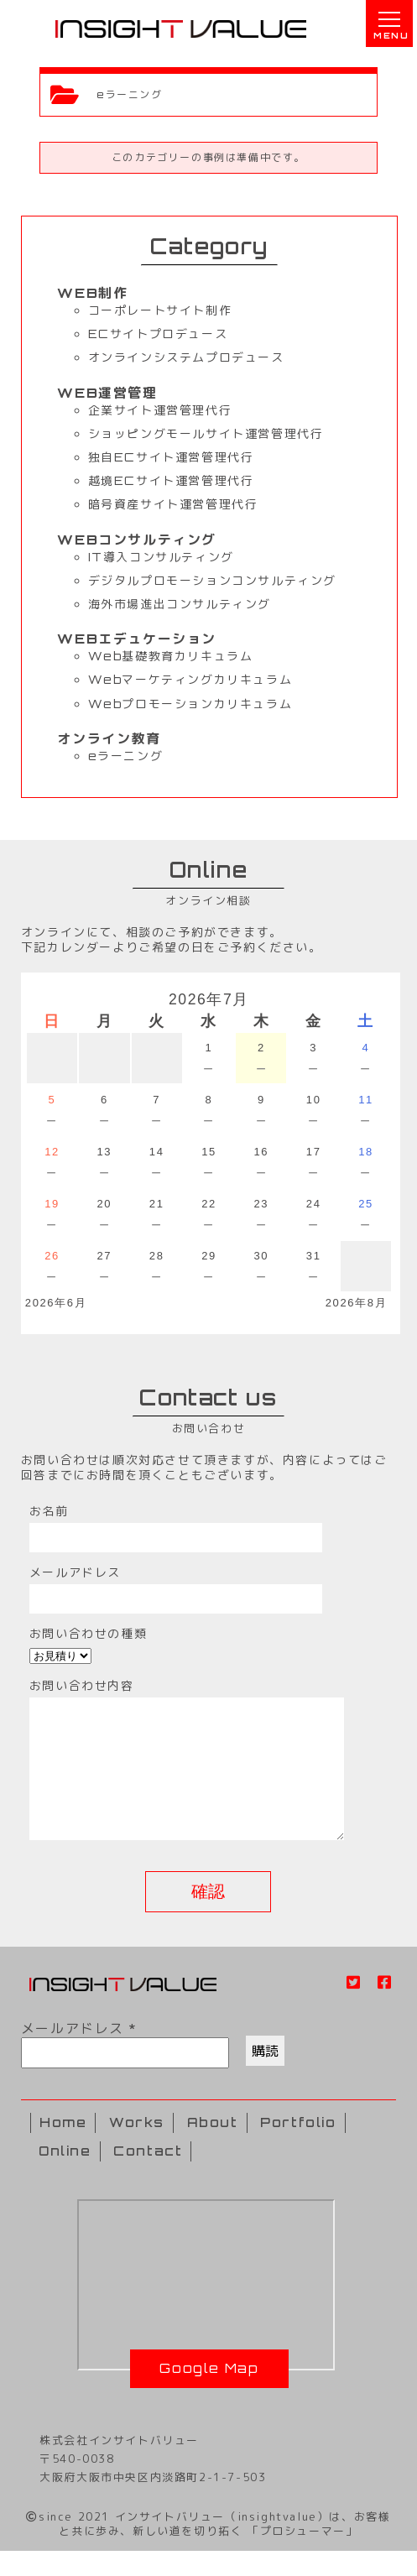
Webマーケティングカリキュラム (190, 679)
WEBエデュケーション (136, 638)
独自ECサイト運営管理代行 (171, 457)
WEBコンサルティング (136, 539)
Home (62, 2148)
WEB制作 (92, 292)
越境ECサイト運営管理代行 (171, 480)
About (212, 2148)
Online (65, 2176)
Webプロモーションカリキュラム (190, 703)
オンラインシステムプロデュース (186, 357)
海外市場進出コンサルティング (179, 604)
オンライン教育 (108, 738)
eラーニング (126, 755)
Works (136, 2148)
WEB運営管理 (107, 392)
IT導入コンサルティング (161, 557)
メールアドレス (78, 2053)
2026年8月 (356, 1302)
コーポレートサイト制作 (160, 310)
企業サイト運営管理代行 (160, 410)
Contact (147, 2176)
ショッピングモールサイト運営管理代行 (206, 433)
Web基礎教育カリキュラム (170, 656)
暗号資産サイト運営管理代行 (173, 504)
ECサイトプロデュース (158, 333)
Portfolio (298, 2148)
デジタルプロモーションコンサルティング (212, 580)
